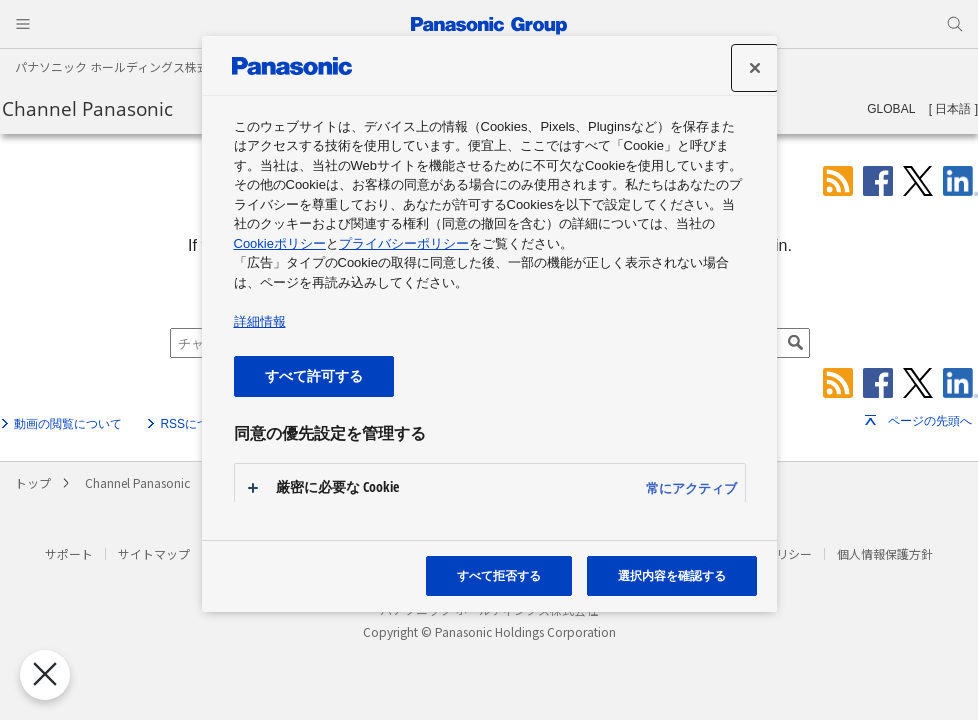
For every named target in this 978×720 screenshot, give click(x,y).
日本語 (953, 109)
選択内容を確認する (672, 575)
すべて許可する (314, 375)
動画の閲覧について (68, 424)
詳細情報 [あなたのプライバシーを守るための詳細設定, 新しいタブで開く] (260, 321)
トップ (33, 482)
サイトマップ (154, 553)
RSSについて (196, 424)
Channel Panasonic (87, 109)
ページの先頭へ (930, 421)
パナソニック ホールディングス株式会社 (124, 66)
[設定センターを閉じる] (755, 68)
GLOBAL (891, 109)
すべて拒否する (499, 575)
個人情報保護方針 (885, 553)
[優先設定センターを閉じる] (38, 675)
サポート (69, 553)
